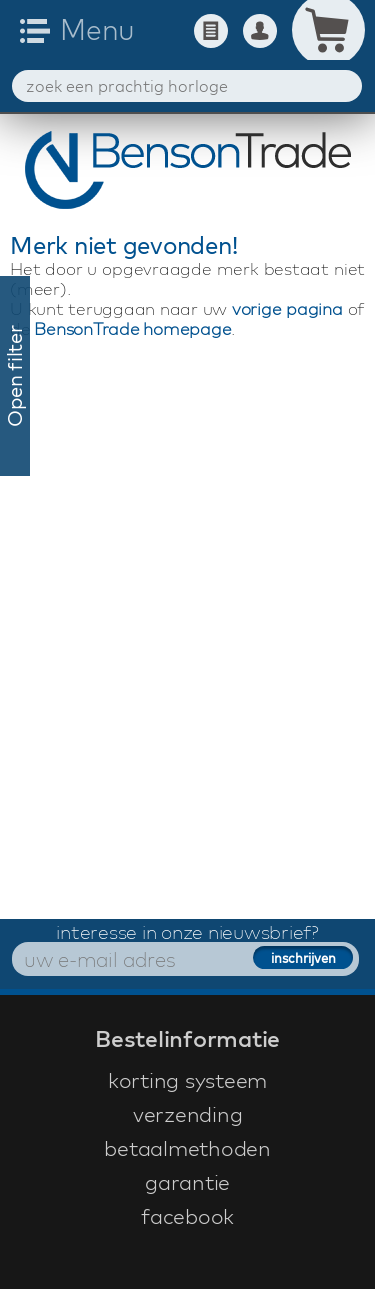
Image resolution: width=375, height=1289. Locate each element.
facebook (187, 1216)
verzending (188, 1114)
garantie (187, 1182)
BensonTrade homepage (132, 328)
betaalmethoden (187, 1148)
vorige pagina (287, 308)
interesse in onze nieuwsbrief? (187, 932)
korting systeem (187, 1080)
